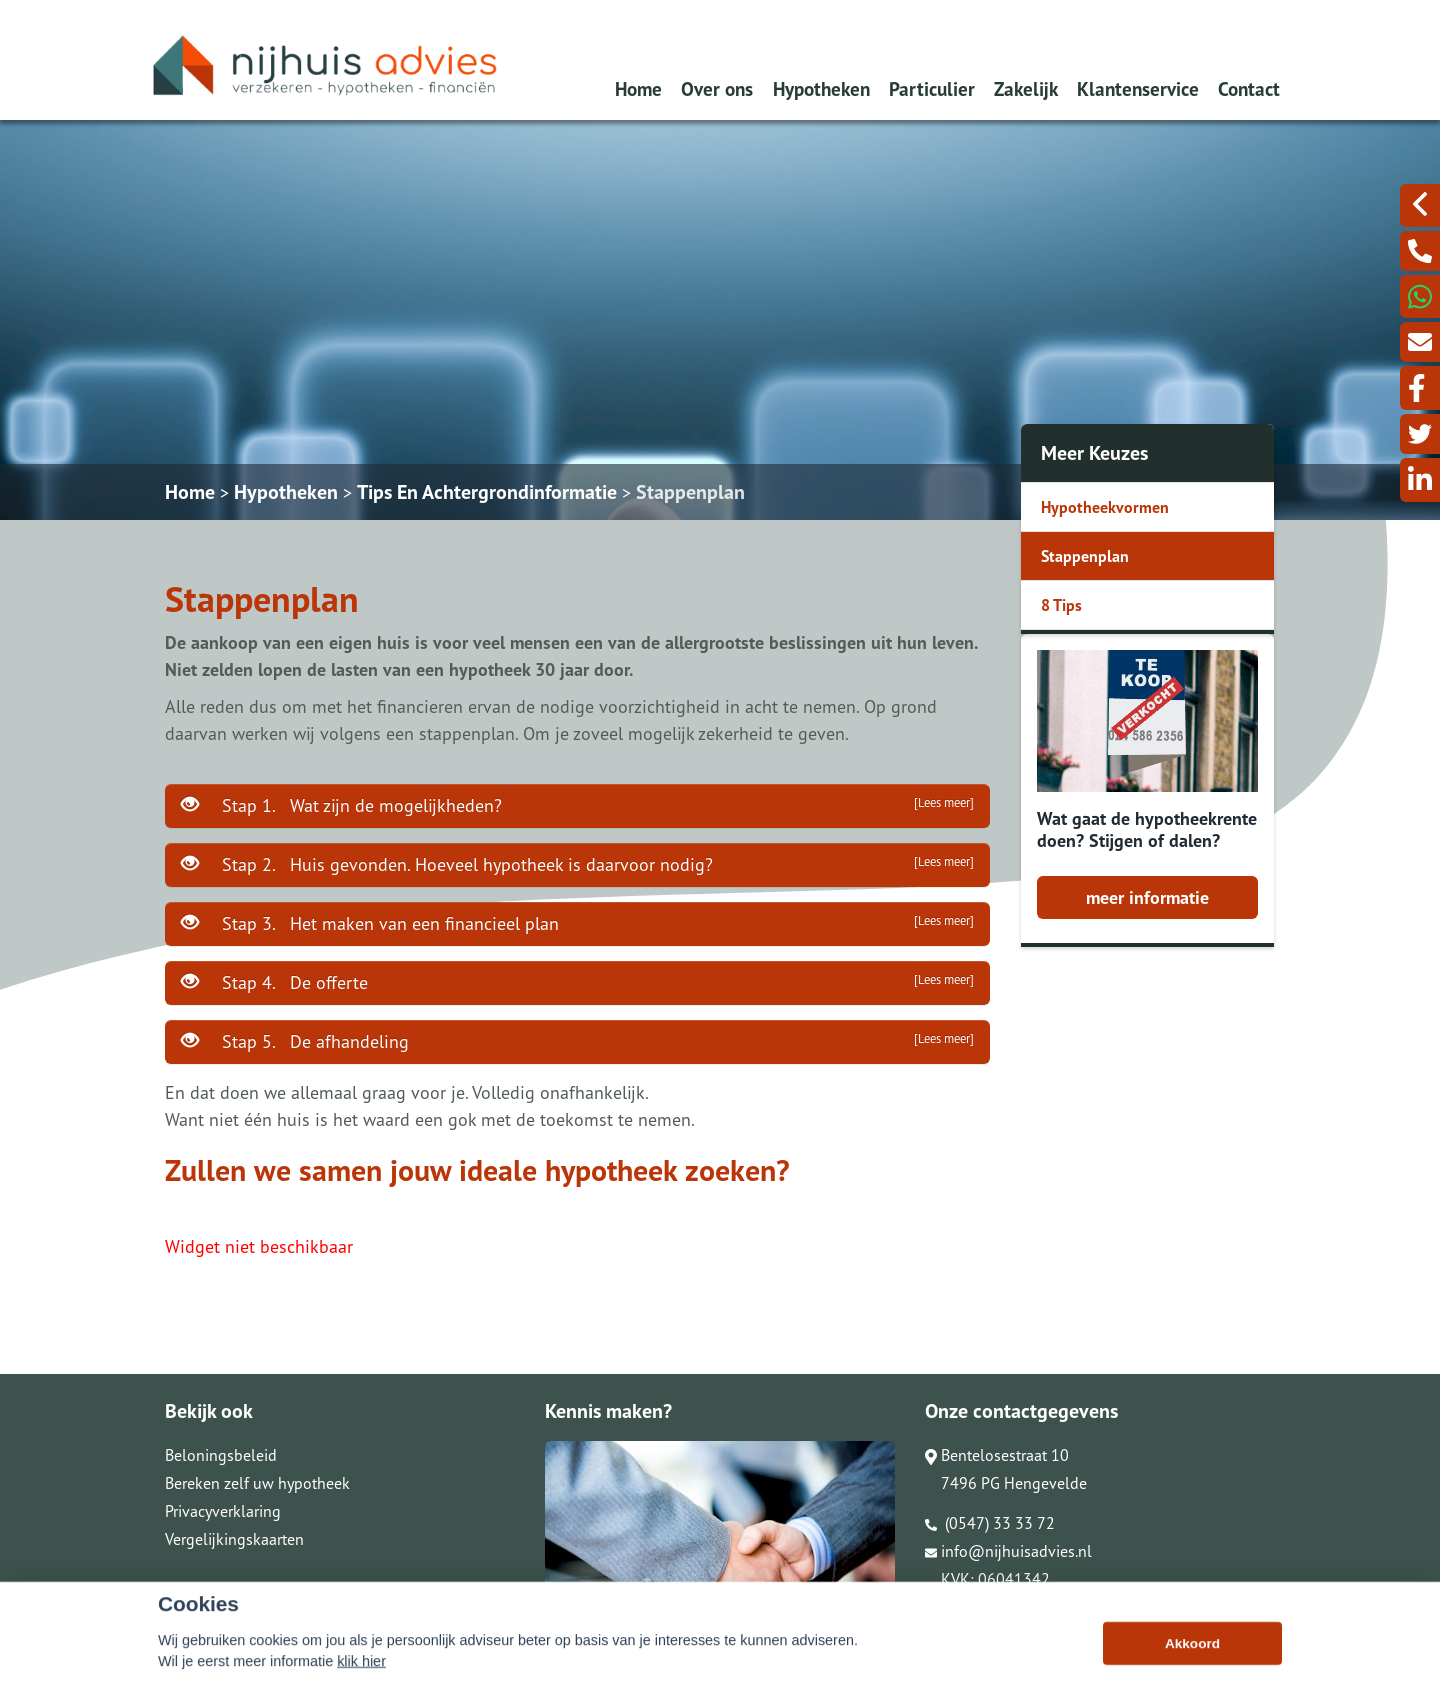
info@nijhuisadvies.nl (1008, 1551)
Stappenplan (690, 492)
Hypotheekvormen (1105, 507)
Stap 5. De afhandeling (577, 1041)
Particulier (932, 88)
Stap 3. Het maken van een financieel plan (577, 923)
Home (638, 88)
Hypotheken (821, 88)
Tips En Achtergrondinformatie (487, 492)
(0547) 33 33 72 (990, 1523)
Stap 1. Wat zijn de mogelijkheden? (577, 805)
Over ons (717, 88)
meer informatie (1147, 897)
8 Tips (1061, 605)
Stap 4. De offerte (577, 982)
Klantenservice (1138, 88)
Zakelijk (1026, 88)
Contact (1249, 88)
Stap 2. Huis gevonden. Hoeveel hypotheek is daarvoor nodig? (577, 864)
